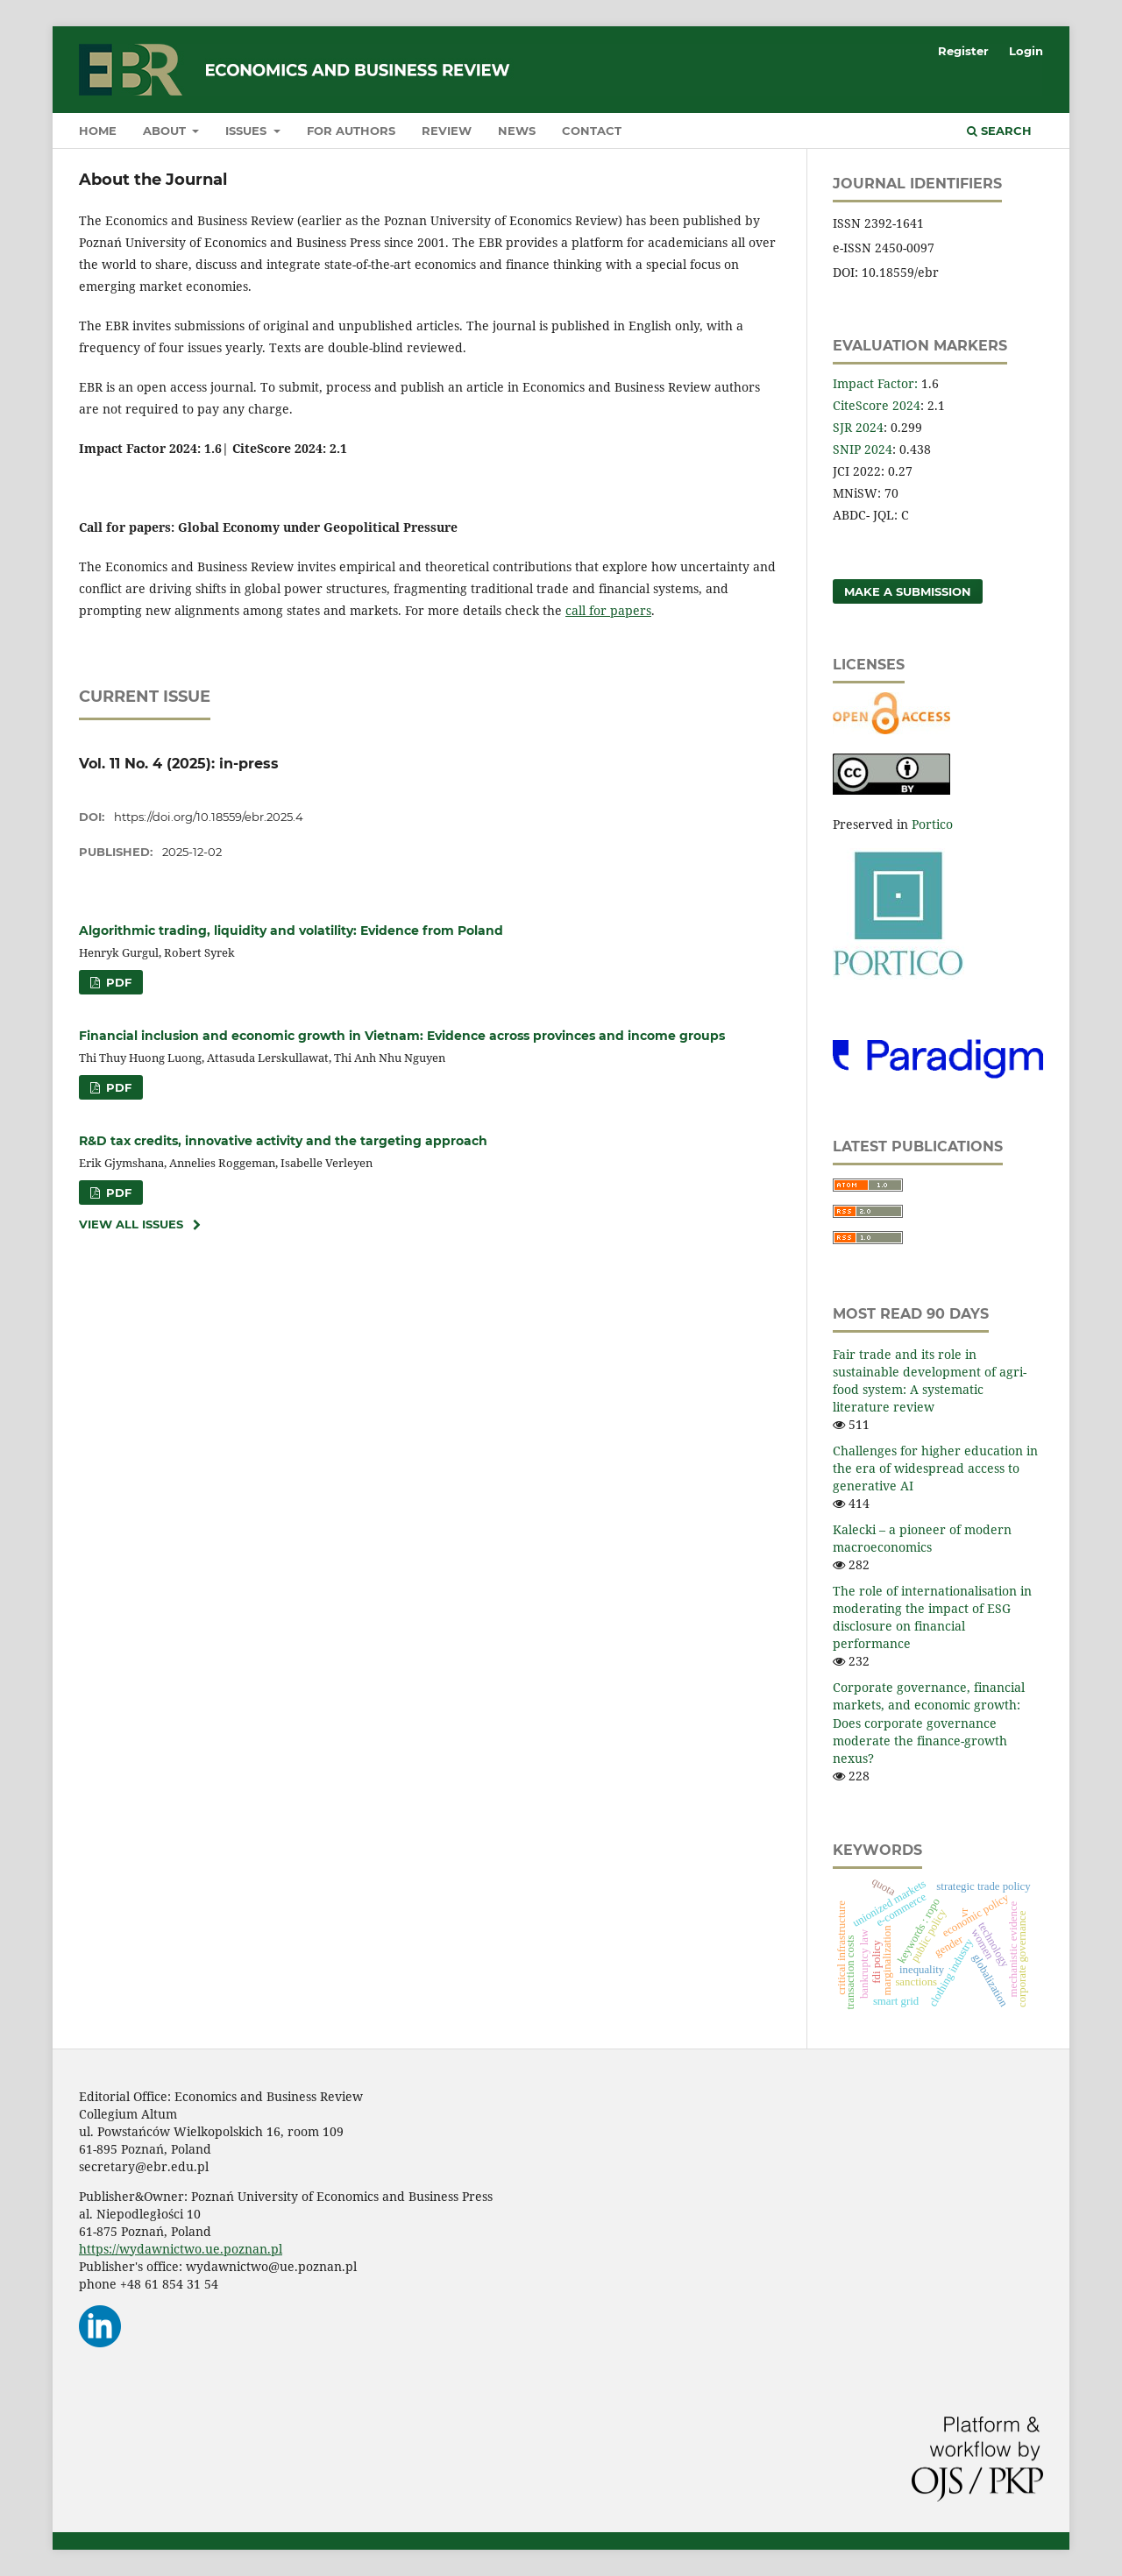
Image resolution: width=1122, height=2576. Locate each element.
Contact (591, 131)
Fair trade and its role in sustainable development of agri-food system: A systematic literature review (929, 1380)
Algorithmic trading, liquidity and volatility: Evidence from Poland (291, 930)
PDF (117, 982)
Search (999, 131)
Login (1026, 51)
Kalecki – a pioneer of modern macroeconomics (922, 1538)
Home (98, 131)
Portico (932, 824)
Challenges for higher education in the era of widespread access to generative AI (935, 1468)
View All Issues (131, 1224)
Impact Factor (873, 383)
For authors (351, 131)
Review (447, 131)
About (166, 131)
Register (963, 51)
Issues (247, 131)
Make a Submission (907, 591)
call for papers (608, 610)
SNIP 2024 (862, 449)
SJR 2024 (858, 427)
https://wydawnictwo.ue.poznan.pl (180, 2248)
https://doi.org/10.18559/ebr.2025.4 (208, 817)
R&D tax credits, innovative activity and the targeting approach (283, 1141)
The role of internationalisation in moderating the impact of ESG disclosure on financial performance (932, 1617)
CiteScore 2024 (876, 405)
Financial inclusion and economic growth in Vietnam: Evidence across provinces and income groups (402, 1036)
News (517, 131)
